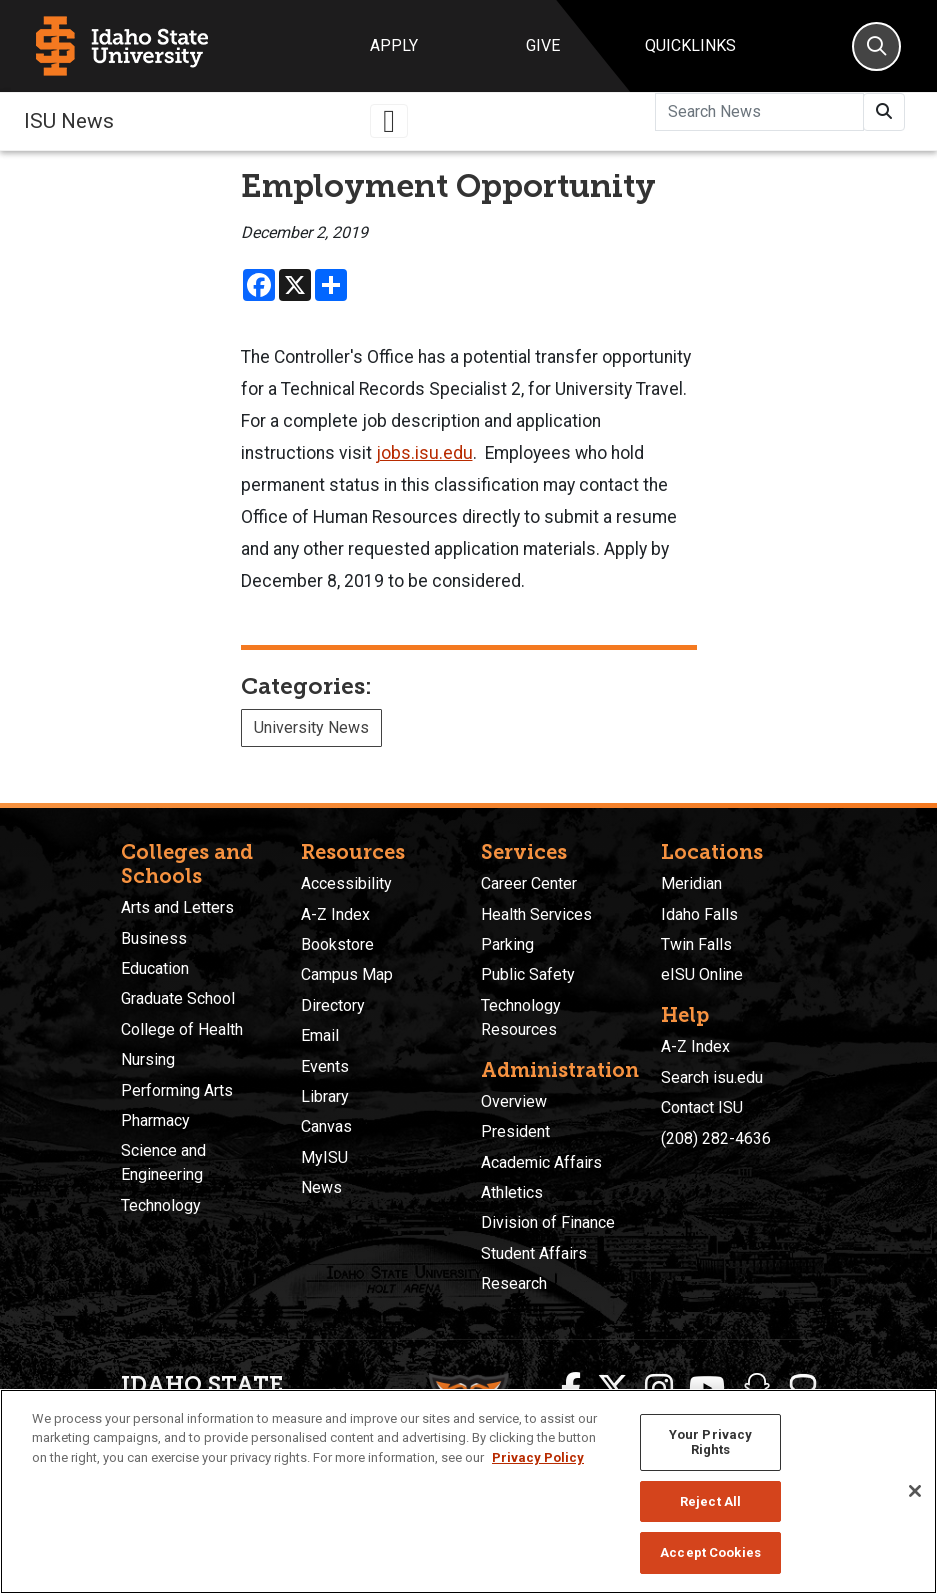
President (515, 1131)
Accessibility (346, 883)
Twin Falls (696, 944)
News (321, 1187)
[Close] (915, 1491)
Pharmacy (155, 1120)
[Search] (876, 46)
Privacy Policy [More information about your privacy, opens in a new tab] (538, 1457)
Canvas (326, 1126)
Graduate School (178, 998)
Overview (514, 1101)
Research (514, 1283)
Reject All (710, 1501)
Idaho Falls (699, 914)
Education (155, 968)
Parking (507, 944)
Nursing (148, 1059)
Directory (333, 1005)
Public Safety (528, 974)
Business (154, 938)
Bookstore (337, 944)
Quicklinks (690, 45)
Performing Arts (177, 1090)
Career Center (529, 883)
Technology (161, 1205)
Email (320, 1035)
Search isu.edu (712, 1077)
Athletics (512, 1192)
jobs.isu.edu (424, 453)
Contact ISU (702, 1107)
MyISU (324, 1157)
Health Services (536, 914)
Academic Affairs (541, 1162)
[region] (468, 1491)
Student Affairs (534, 1253)
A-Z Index (335, 914)
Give (543, 45)
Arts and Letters (177, 907)
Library (325, 1096)
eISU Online (702, 974)
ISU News (69, 121)
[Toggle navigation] (389, 121)
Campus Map (347, 974)
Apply (394, 45)
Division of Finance (548, 1222)
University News (311, 727)
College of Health (182, 1029)
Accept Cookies (710, 1552)
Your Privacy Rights (711, 1442)
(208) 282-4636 (716, 1138)
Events (325, 1066)
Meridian (691, 883)
